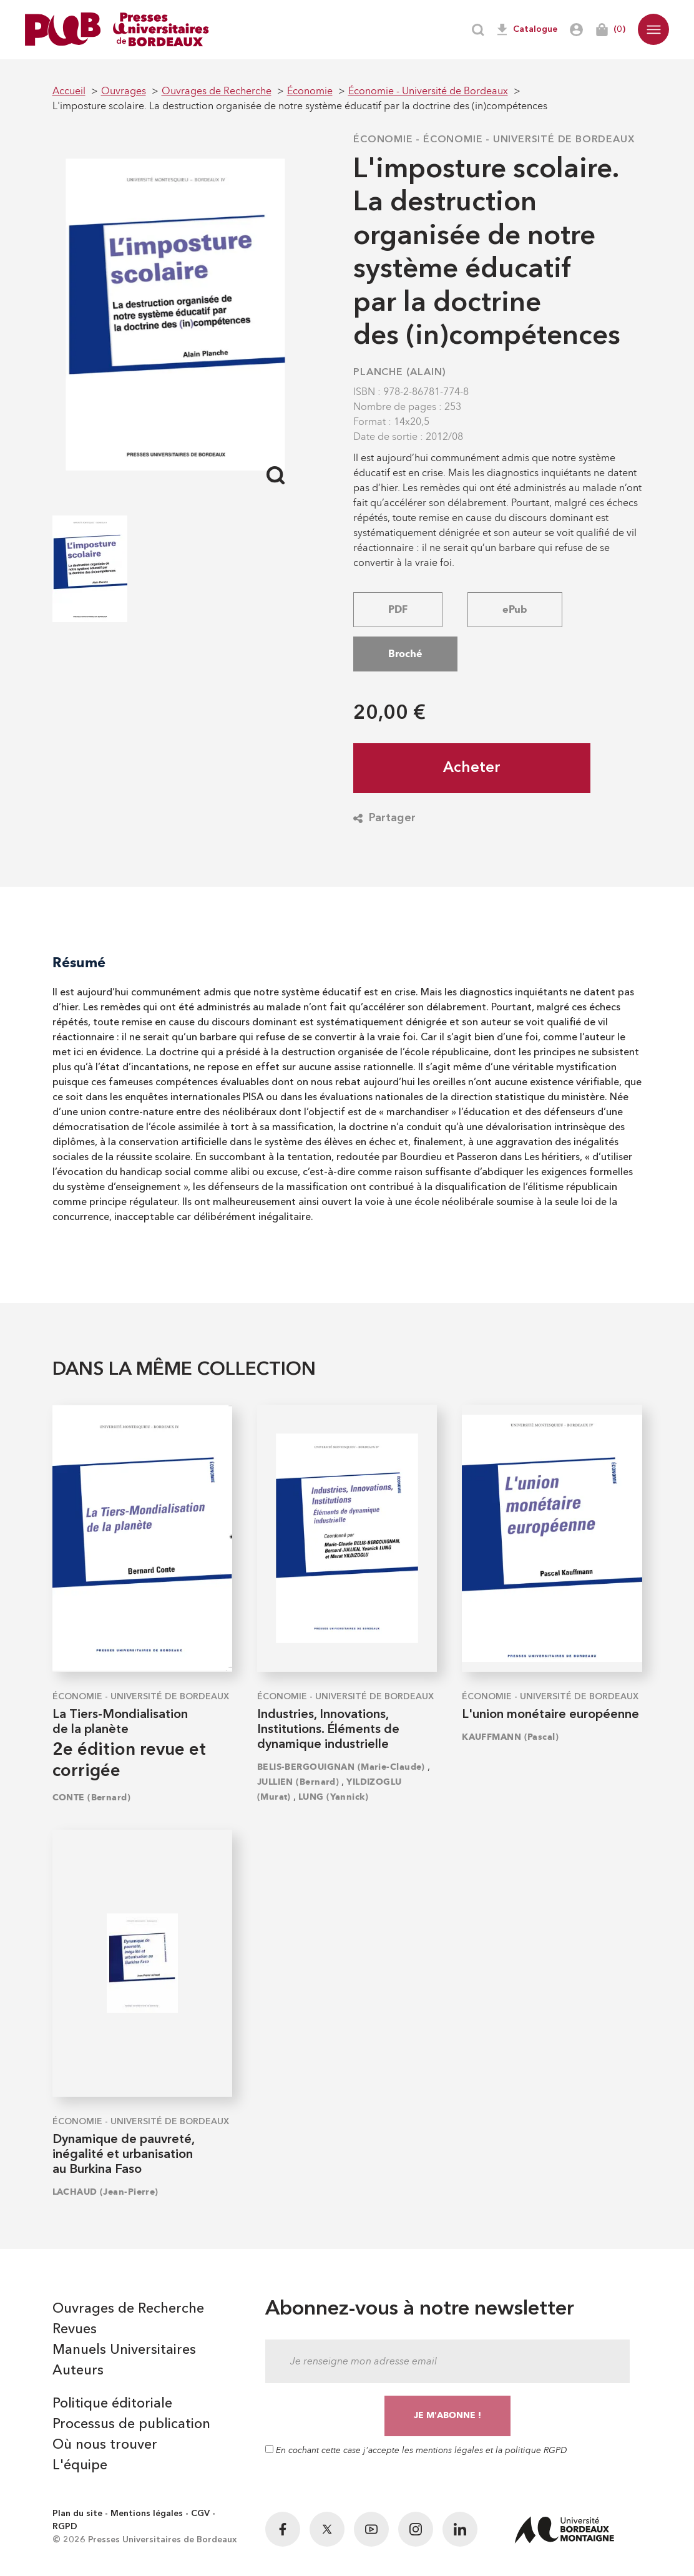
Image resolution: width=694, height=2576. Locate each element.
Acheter (472, 768)
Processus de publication (131, 2424)
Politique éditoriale (112, 2404)
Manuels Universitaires (124, 2350)
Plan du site (77, 2513)
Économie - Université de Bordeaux (529, 140)
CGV (200, 2513)
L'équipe (79, 2465)
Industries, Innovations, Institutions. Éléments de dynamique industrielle (328, 1730)
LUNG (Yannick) (333, 1797)
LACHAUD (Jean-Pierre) (105, 2192)
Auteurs (78, 2371)
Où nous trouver (104, 2445)
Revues (74, 2329)
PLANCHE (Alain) (399, 373)
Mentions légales (146, 2513)
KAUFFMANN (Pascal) (510, 1737)
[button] (653, 29)
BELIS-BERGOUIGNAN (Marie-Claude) (341, 1767)
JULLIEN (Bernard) (298, 1782)
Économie (383, 140)
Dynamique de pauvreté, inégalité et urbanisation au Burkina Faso (123, 2155)
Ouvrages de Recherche (128, 2309)
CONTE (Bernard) (91, 1797)
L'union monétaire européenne (550, 1715)
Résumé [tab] (78, 962)
